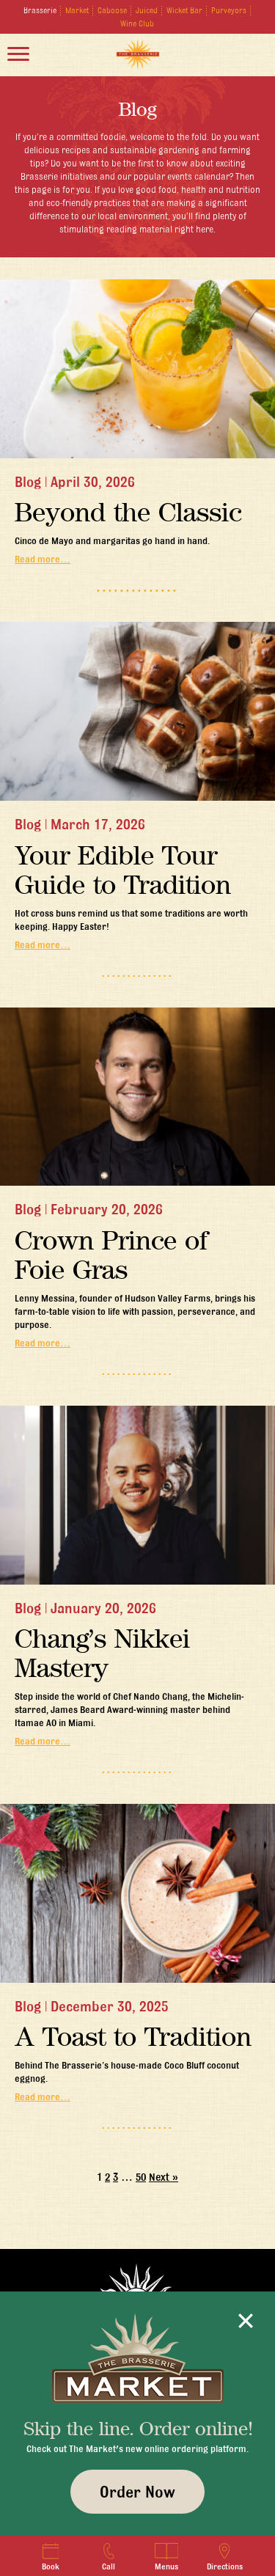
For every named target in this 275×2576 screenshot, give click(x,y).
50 (141, 2177)
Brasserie (39, 10)
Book (50, 2557)
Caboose (112, 10)
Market (77, 10)
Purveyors (228, 10)
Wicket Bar (184, 10)
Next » (163, 2177)
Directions (225, 2557)
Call (109, 2557)
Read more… (42, 559)
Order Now (137, 2491)
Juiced (147, 10)
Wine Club (137, 23)
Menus (166, 2557)
